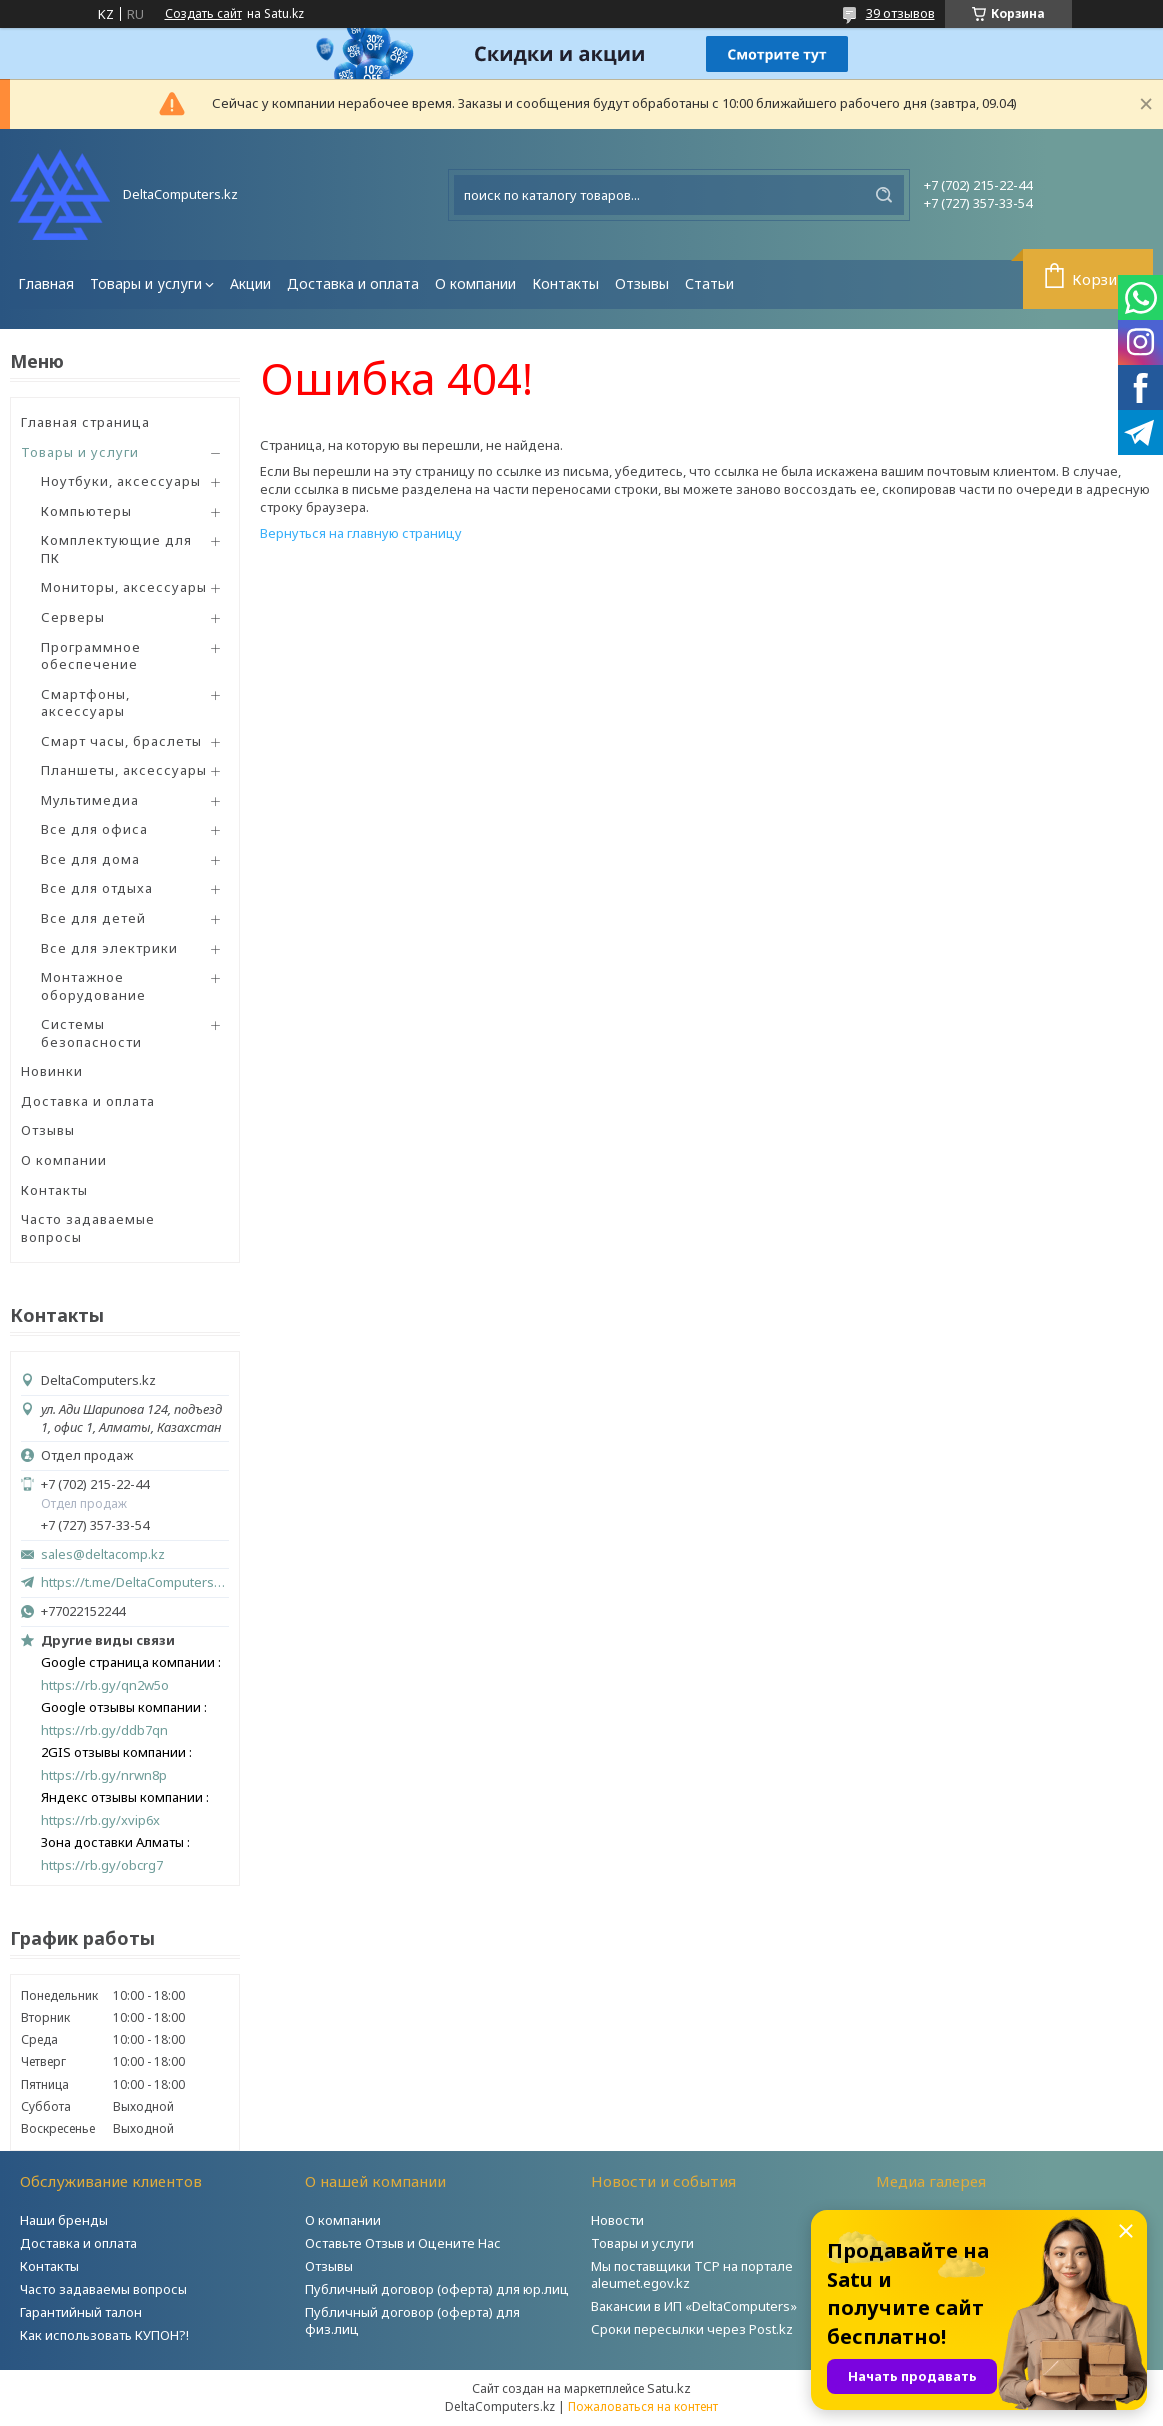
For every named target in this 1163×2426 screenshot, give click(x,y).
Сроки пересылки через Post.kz (692, 2329)
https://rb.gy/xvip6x (100, 1820)
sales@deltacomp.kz (103, 1554)
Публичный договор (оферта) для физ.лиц (412, 2320)
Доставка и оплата (353, 283)
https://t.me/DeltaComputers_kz (135, 1582)
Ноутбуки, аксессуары (121, 481)
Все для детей (93, 918)
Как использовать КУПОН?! (104, 2335)
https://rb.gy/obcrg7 (102, 1865)
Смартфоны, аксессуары (85, 703)
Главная (46, 283)
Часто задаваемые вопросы (88, 1228)
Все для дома (90, 859)
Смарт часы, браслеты (121, 741)
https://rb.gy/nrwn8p (104, 1775)
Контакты (565, 283)
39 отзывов (900, 13)
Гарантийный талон (81, 2312)
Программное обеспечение (91, 656)
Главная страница (85, 422)
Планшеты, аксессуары (124, 770)
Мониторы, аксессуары (124, 587)
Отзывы (642, 283)
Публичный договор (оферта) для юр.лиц (437, 2289)
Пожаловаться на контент (643, 2406)
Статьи (709, 283)
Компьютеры (86, 511)
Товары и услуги (146, 283)
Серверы (73, 617)
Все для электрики (109, 948)
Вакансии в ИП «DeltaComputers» (694, 2306)
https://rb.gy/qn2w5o (105, 1685)
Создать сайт (203, 14)
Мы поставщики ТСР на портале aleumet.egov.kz (692, 2274)
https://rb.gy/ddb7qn (104, 1730)
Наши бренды (64, 2220)
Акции (250, 283)
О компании (475, 283)
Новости (617, 2220)
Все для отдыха (97, 888)
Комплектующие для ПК (116, 549)
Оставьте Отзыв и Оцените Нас (403, 2243)
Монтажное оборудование (93, 986)
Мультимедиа (90, 800)
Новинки (52, 1071)
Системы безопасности (91, 1033)
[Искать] (884, 195)
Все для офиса (94, 829)
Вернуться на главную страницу (361, 533)
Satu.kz (669, 2388)
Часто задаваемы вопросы (103, 2289)
